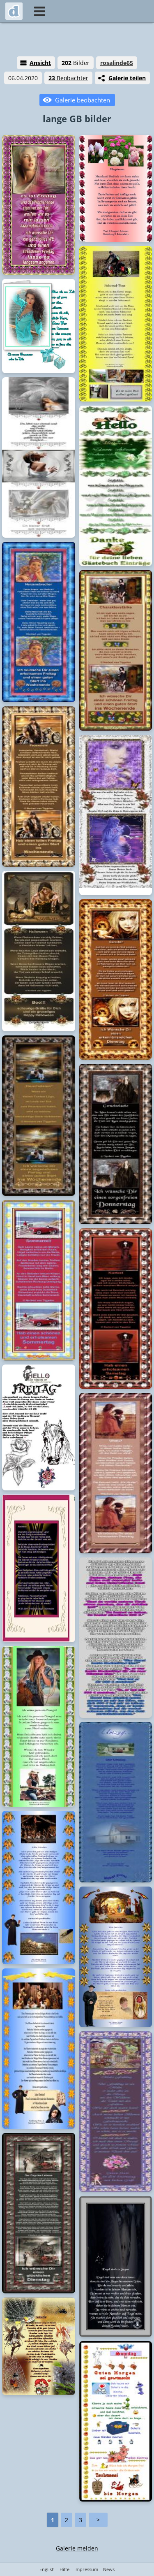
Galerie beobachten (82, 100)
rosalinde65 (116, 63)
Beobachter (68, 78)
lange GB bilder (77, 118)
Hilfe (64, 2569)
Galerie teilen (127, 78)
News (109, 2569)
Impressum (86, 2569)
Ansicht (40, 63)
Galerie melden (77, 2548)
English (47, 2569)
